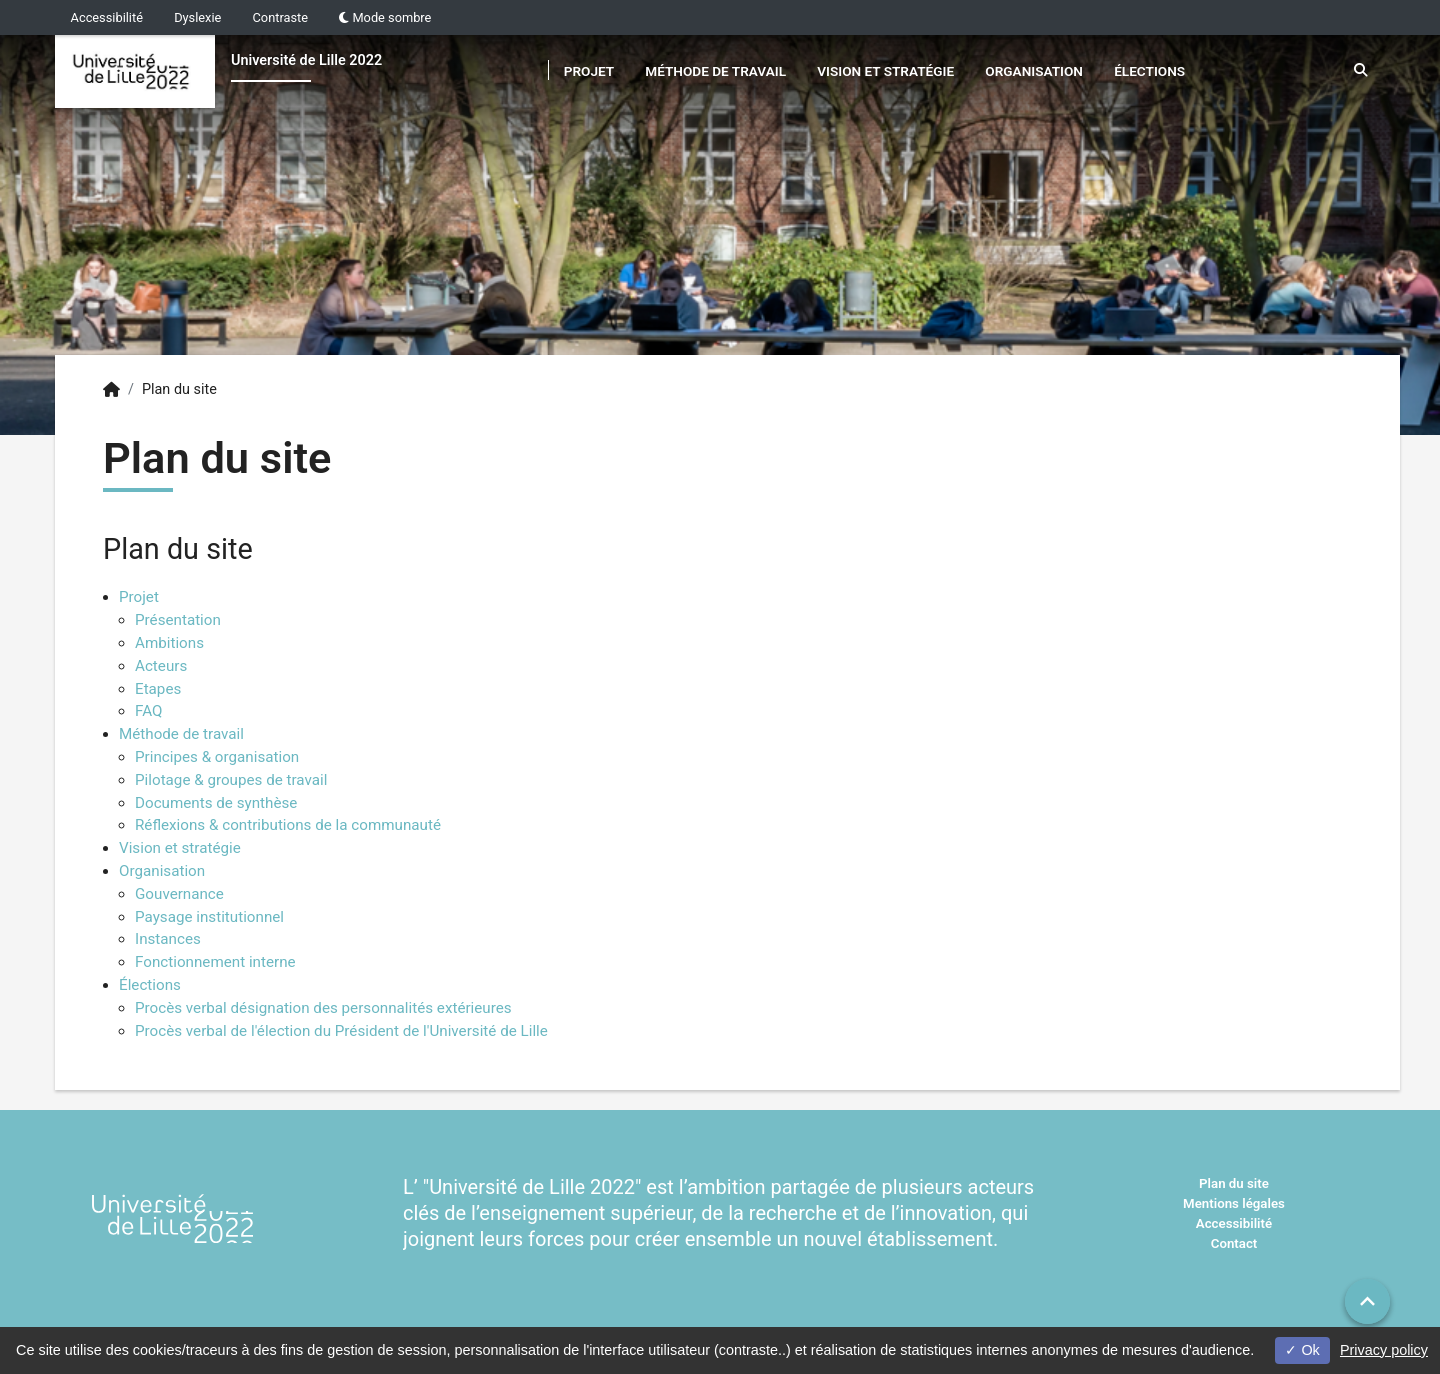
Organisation (1034, 71)
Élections (1149, 71)
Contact (1234, 1243)
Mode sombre (385, 17)
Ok (1302, 1350)
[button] (1367, 1301)
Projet (589, 71)
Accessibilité (107, 17)
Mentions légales (1234, 1203)
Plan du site (1234, 1183)
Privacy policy (1384, 1350)
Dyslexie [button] (197, 17)
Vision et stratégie (885, 71)
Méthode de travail (715, 71)
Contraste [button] (281, 17)
